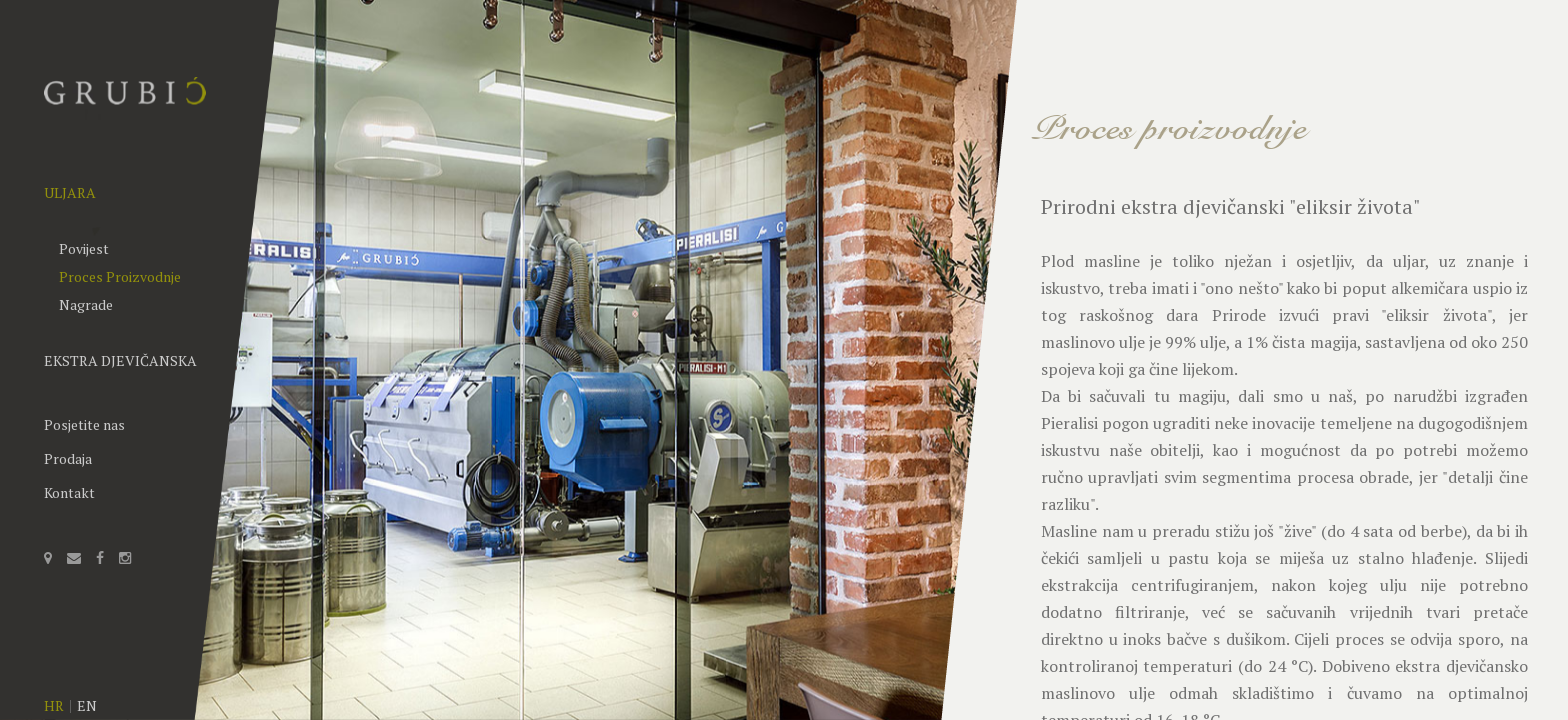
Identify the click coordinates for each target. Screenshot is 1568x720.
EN (87, 705)
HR (54, 705)
